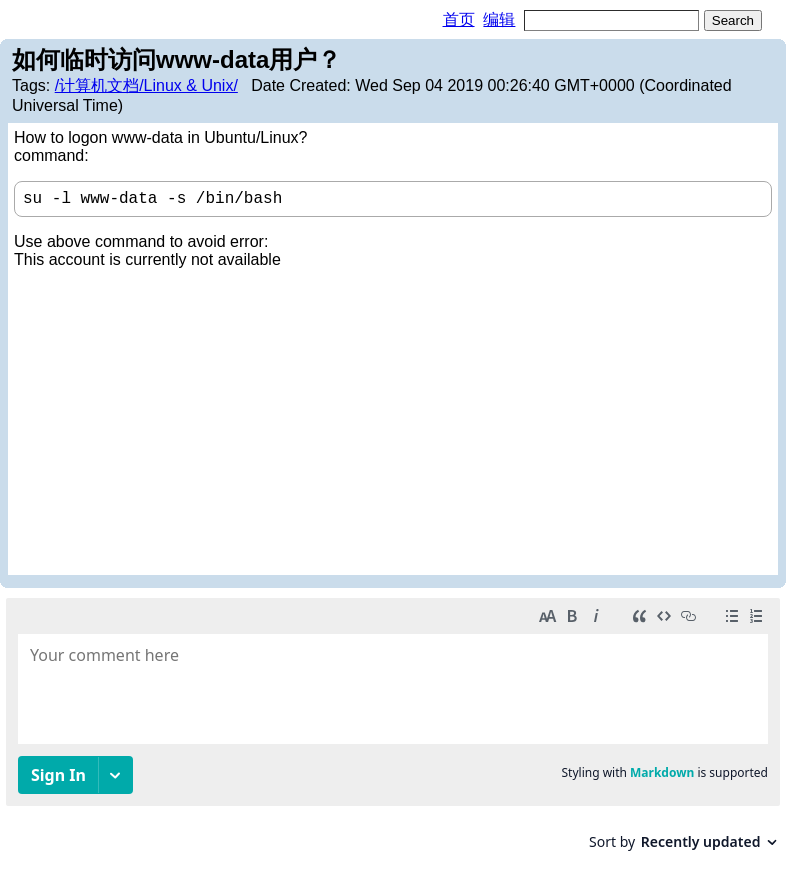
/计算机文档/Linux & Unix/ (146, 85)
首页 (459, 19)
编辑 (499, 19)
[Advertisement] (393, 419)
